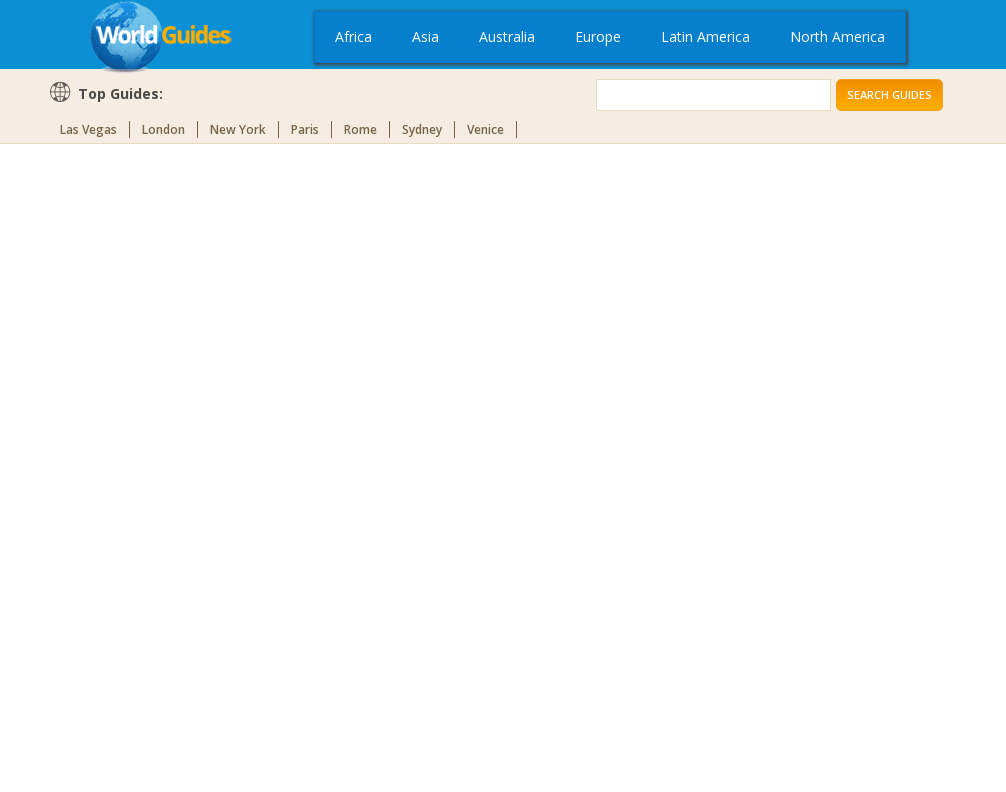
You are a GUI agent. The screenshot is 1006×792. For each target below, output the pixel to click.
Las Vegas (88, 129)
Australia (507, 36)
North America (837, 36)
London (163, 129)
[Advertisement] (128, 464)
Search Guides (889, 94)
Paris (305, 129)
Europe (598, 36)
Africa (353, 36)
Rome (360, 129)
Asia (425, 36)
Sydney (422, 129)
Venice (485, 129)
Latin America (705, 36)
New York (238, 129)
